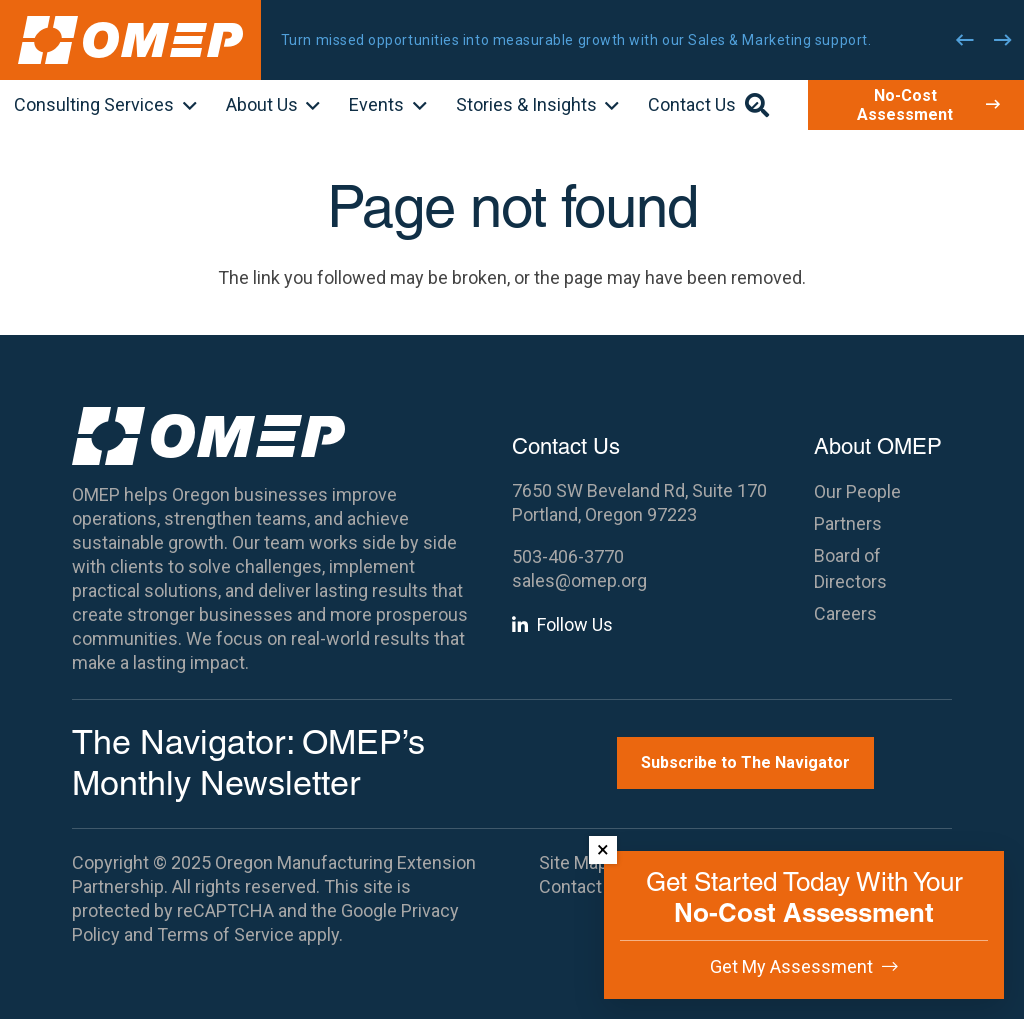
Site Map (573, 862)
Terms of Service (225, 934)
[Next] (1003, 40)
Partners (848, 523)
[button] (185, 107)
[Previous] (965, 40)
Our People (857, 491)
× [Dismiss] (603, 849)
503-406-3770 (568, 556)
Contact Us (583, 886)
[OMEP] (130, 40)
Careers (845, 613)
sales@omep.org (579, 580)
